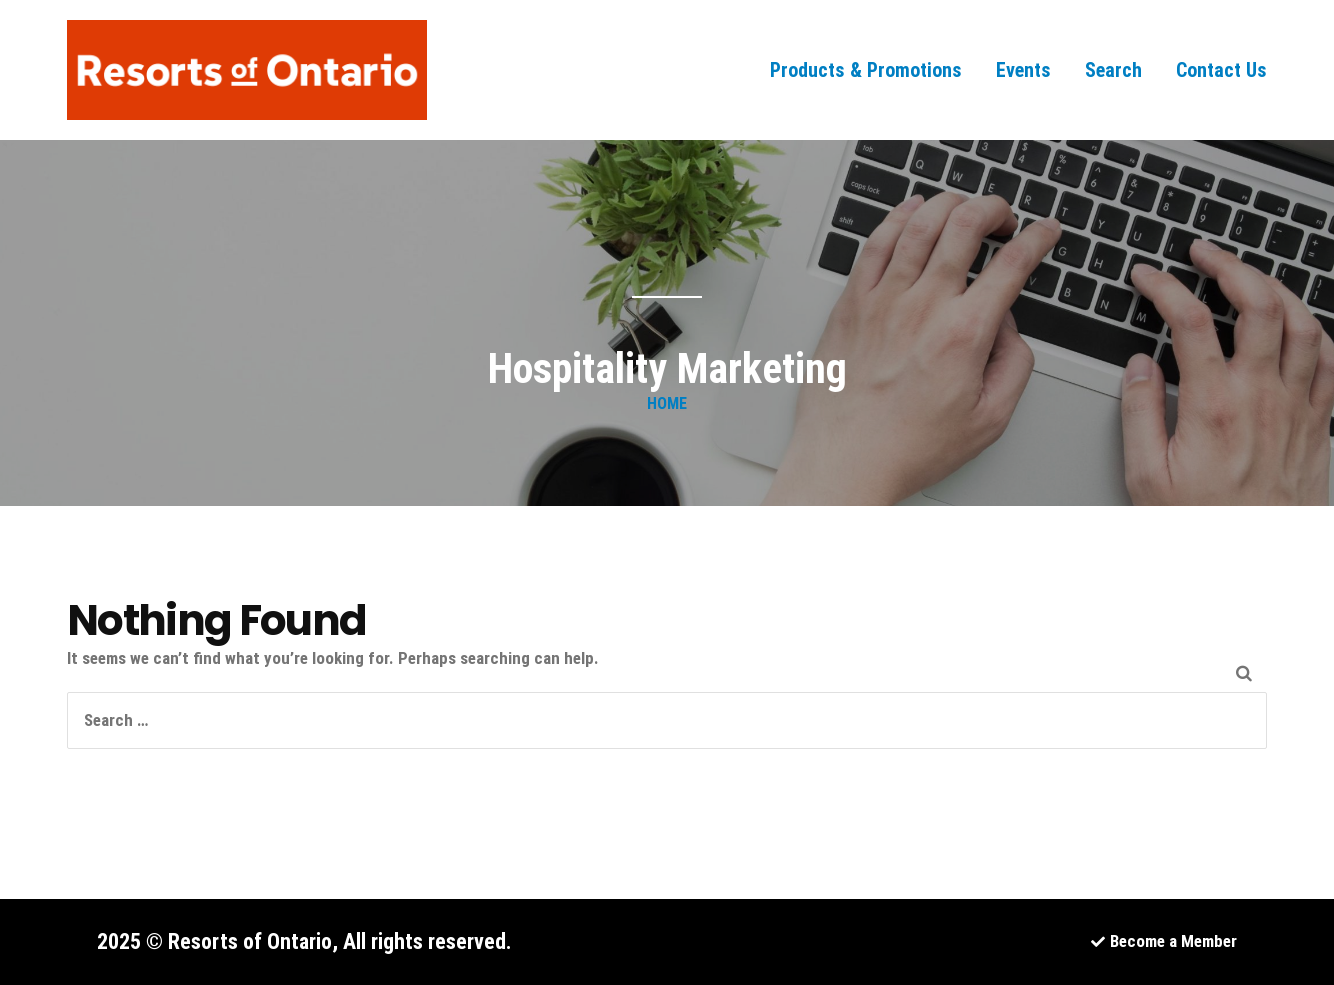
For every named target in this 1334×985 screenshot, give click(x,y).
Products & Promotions (866, 70)
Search (1113, 70)
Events (1023, 70)
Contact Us (1221, 70)
